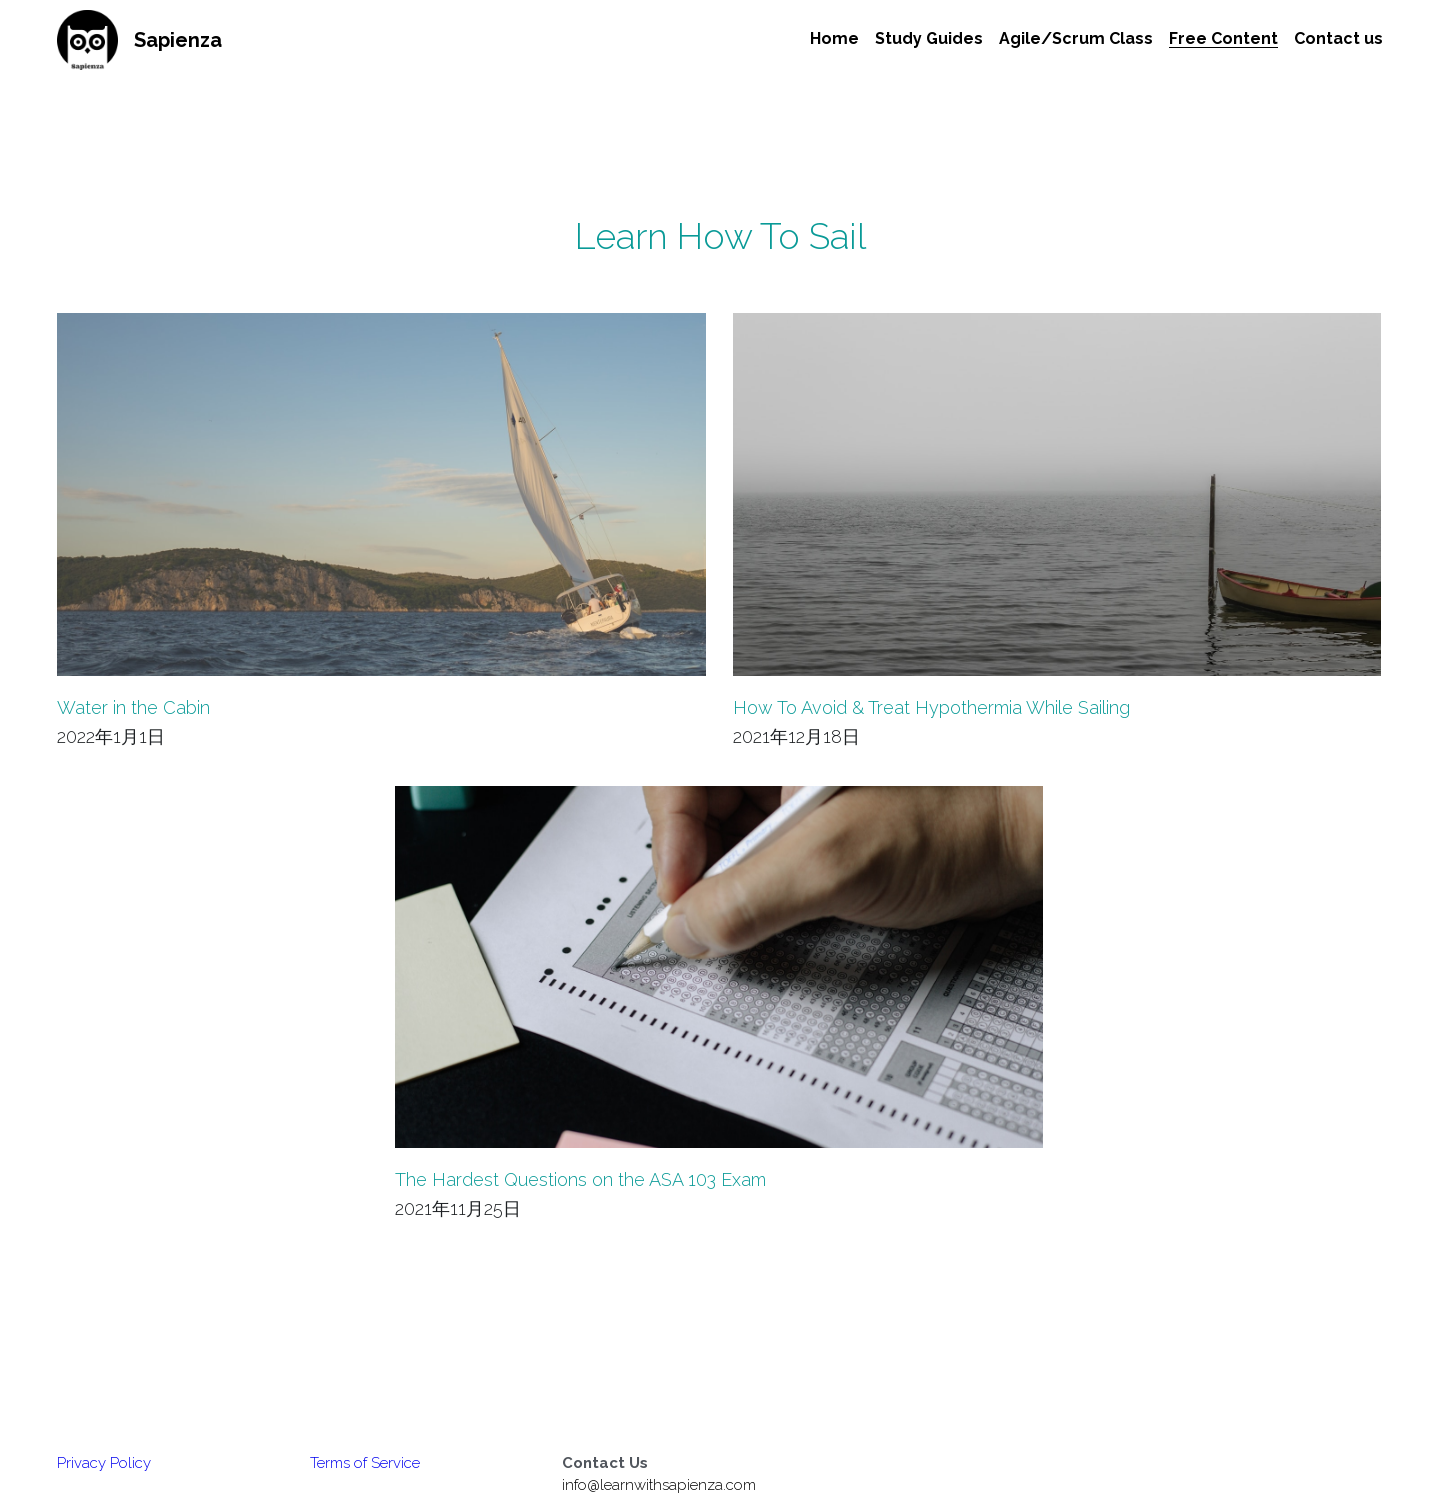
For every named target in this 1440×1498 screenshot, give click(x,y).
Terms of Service (365, 1463)
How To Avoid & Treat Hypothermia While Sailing (931, 707)
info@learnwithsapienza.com (659, 1485)
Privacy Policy (104, 1463)
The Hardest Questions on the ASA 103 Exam (580, 1180)
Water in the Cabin (133, 707)
